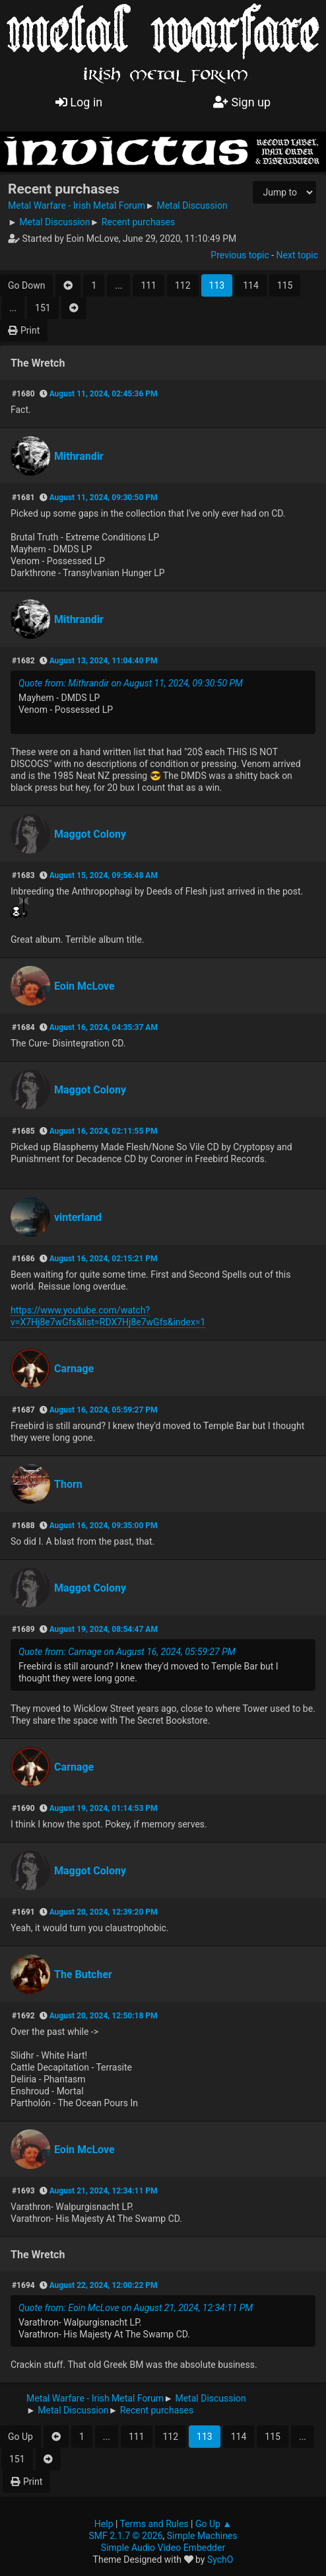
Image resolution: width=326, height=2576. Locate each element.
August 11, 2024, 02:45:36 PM (103, 393)
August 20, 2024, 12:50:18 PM (103, 2015)
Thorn (68, 1484)
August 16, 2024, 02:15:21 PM (103, 1258)
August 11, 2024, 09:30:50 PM (103, 497)
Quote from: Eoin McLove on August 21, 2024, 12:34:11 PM (135, 2307)
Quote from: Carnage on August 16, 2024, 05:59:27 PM (127, 1651)
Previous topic (240, 255)
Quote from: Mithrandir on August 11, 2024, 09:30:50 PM (130, 683)
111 (148, 285)
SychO (220, 2559)
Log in (78, 102)
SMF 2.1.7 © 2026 (125, 2535)
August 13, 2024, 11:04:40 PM (103, 660)
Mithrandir (79, 456)
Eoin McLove (84, 986)
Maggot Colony (90, 834)
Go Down (26, 285)
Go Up (20, 2436)
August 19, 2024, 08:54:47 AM (103, 1629)
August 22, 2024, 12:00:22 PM (103, 2285)
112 (183, 285)
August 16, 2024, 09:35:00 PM (103, 1525)
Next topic (297, 255)
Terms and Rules (154, 2524)
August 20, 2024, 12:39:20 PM (103, 1912)
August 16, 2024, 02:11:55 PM (103, 1131)
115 (285, 285)
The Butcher (83, 1974)
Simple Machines (202, 2535)
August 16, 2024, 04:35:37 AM (103, 1027)
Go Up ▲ (213, 2524)
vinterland (78, 1217)
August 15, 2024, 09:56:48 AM (103, 875)
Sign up (242, 102)
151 (43, 308)
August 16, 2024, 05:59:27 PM (103, 1410)
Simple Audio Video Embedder (163, 2547)
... (118, 285)
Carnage (74, 1368)
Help (104, 2524)
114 (251, 285)
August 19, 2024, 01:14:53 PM (103, 1808)
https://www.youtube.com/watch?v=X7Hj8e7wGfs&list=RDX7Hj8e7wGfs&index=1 (108, 1316)
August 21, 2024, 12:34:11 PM (103, 2190)
